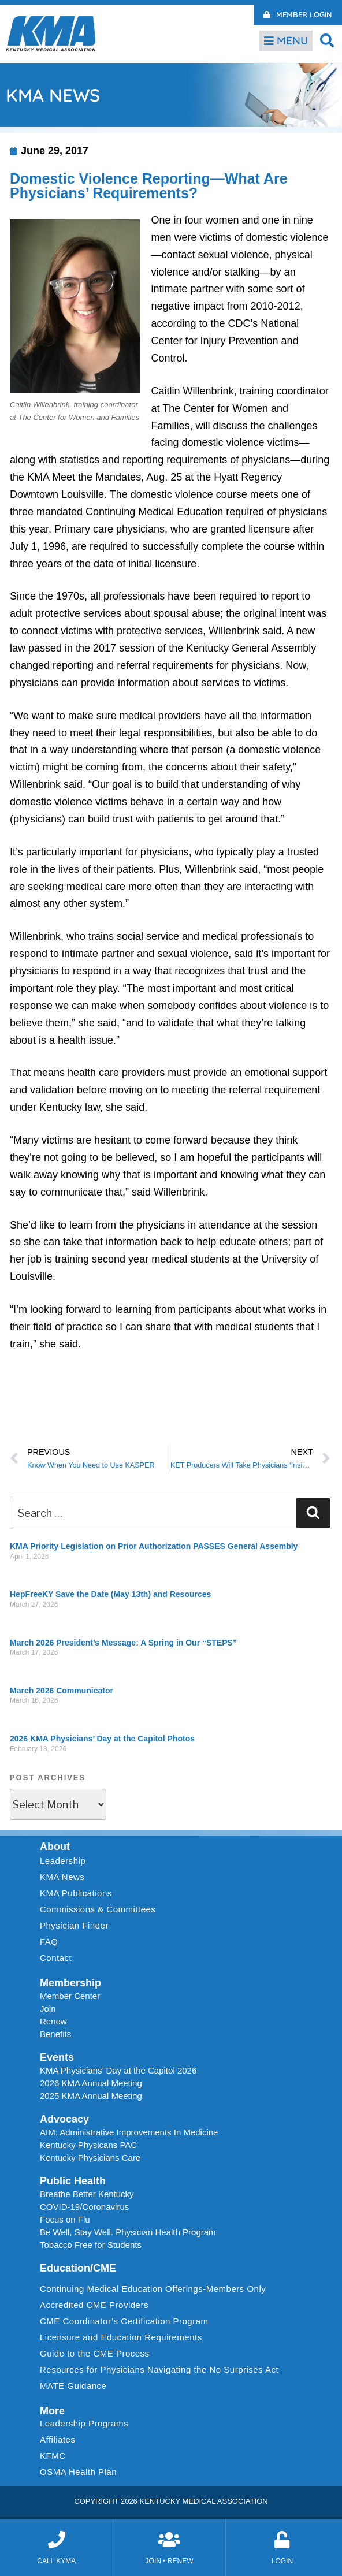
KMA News (62, 1877)
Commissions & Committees (97, 1909)
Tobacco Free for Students (91, 2245)
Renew (53, 2021)
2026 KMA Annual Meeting (91, 2083)
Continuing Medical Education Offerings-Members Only (153, 2289)
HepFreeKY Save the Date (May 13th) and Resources (110, 1594)
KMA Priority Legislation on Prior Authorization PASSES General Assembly (154, 1546)
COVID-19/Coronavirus (84, 2207)
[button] (327, 40)
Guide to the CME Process (95, 2353)
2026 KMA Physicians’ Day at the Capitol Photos (102, 1738)
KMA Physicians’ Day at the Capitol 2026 (118, 2070)
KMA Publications (76, 1893)
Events (57, 2057)
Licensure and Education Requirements (121, 2337)
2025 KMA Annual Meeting (91, 2096)
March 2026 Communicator (61, 1690)
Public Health (73, 2181)
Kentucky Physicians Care (90, 2157)
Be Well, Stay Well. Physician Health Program (128, 2232)
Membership (70, 1983)
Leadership (65, 1861)
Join (48, 2008)
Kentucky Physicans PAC (88, 2145)
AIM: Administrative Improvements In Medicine (129, 2132)
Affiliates (60, 2439)
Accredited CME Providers (94, 2305)
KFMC (53, 2455)
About (55, 1846)
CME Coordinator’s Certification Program (124, 2321)
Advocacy (64, 2119)
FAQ (49, 1941)
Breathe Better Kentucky (87, 2194)
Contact (56, 1958)
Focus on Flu (65, 2219)
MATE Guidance (73, 2386)
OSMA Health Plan (78, 2472)
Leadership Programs (87, 2423)
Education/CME (78, 2268)
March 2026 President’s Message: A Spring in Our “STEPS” (123, 1642)
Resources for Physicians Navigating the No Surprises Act (159, 2369)
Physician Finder (74, 1925)
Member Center (70, 1996)
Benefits (55, 2034)
